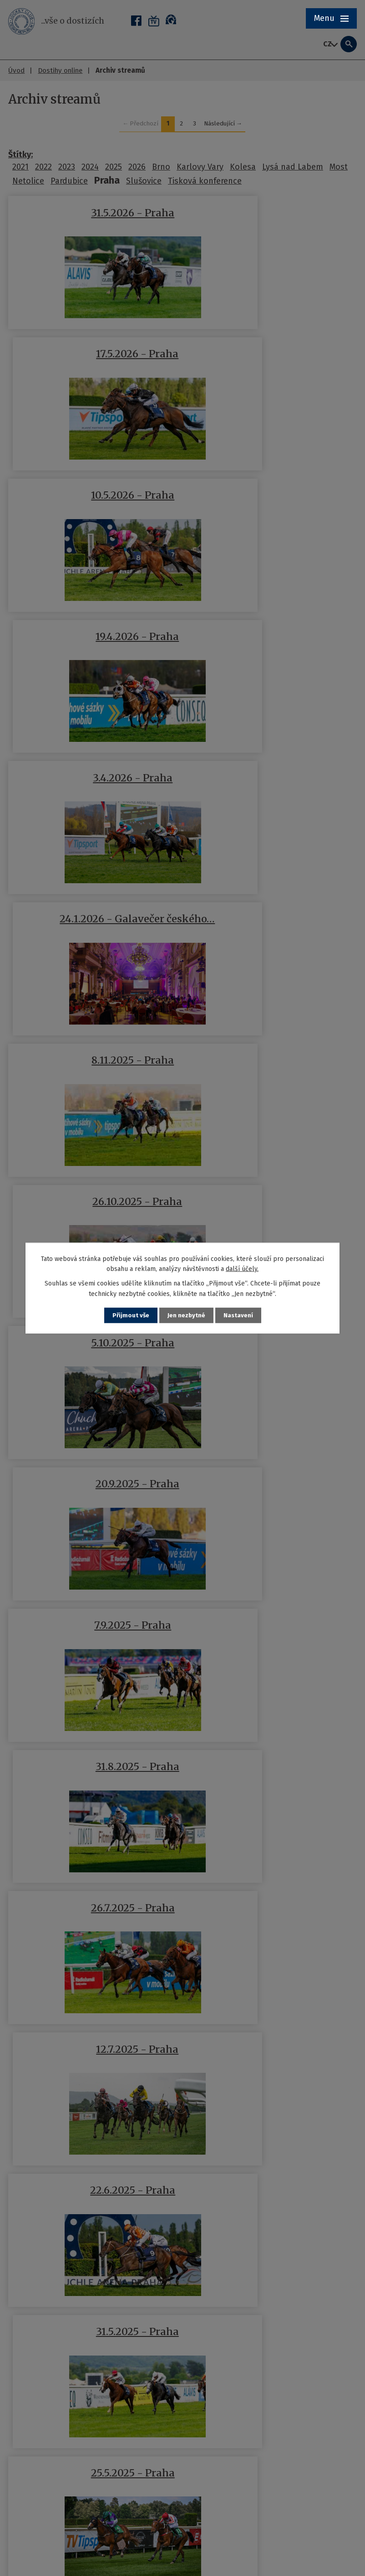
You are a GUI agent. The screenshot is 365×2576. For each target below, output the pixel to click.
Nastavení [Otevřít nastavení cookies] (239, 1315)
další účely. (242, 1268)
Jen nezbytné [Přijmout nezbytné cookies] (186, 1315)
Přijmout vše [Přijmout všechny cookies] (130, 1315)
